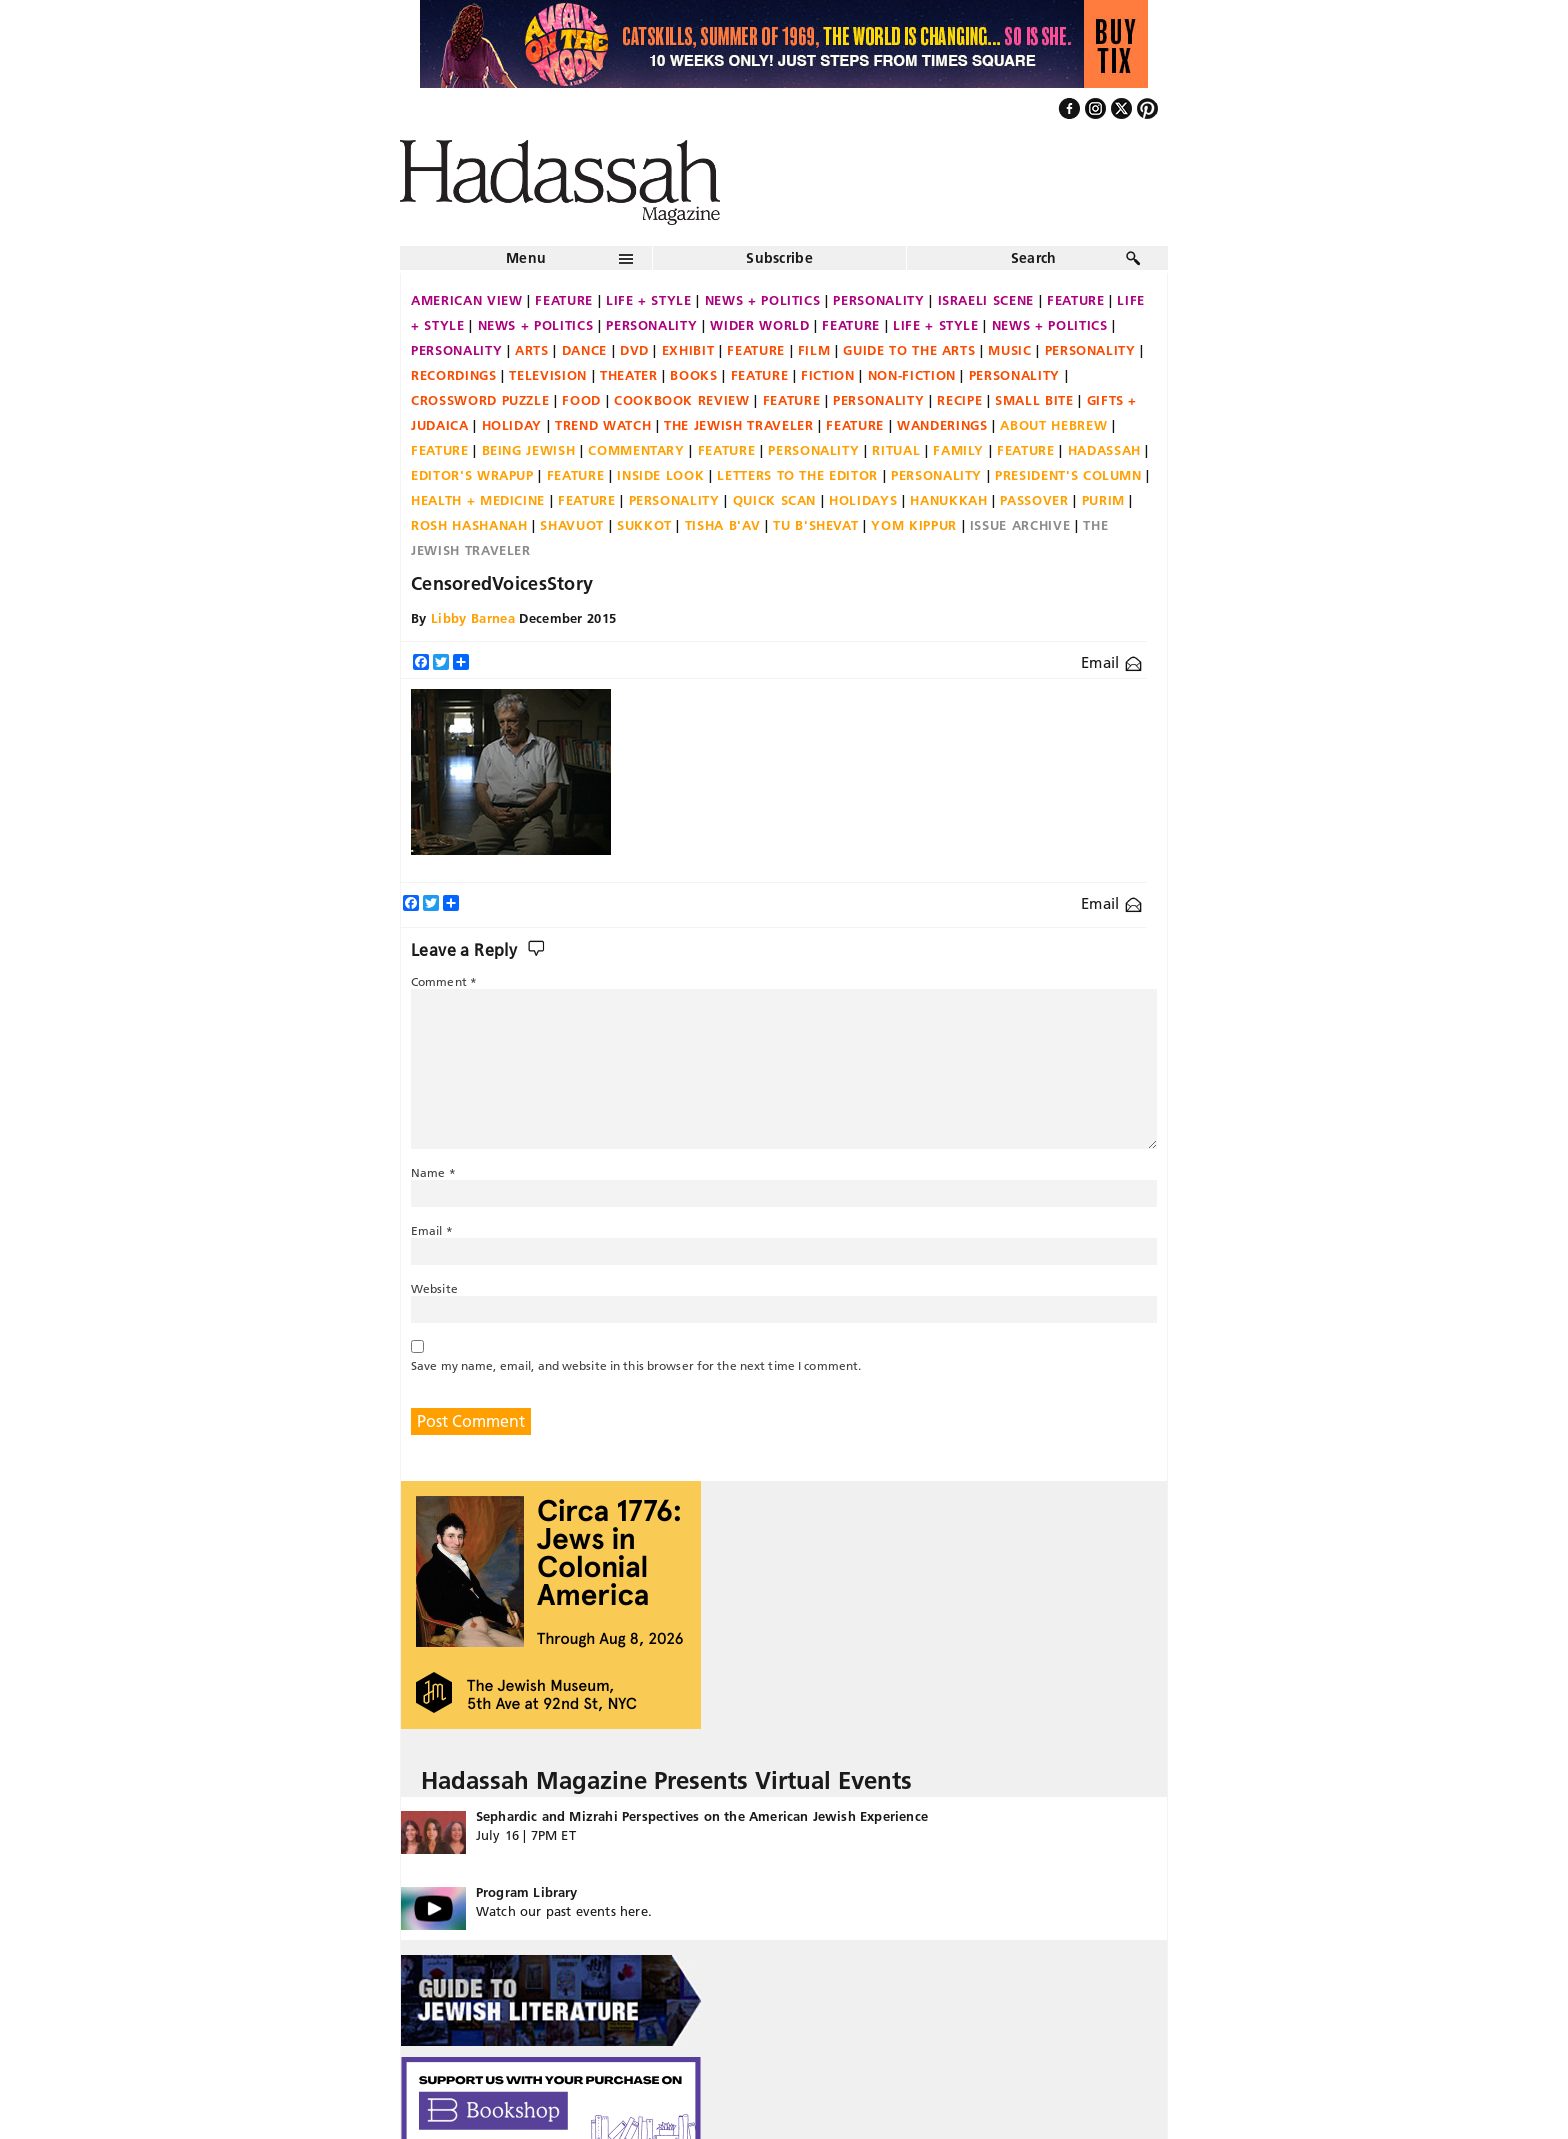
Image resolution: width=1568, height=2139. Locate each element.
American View (466, 300)
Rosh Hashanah (469, 525)
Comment (444, 981)
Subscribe (779, 258)
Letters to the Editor (797, 475)
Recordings (454, 375)
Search (1034, 258)
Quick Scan (775, 500)
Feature (564, 300)
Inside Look (660, 475)
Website (434, 1288)
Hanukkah (948, 500)
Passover (1034, 500)
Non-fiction (912, 375)
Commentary (636, 450)
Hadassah (1104, 450)
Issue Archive (1020, 525)
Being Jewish (529, 450)
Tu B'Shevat (815, 525)
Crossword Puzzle (480, 400)
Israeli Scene (986, 300)
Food (581, 400)
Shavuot (572, 525)
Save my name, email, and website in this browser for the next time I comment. (636, 1365)
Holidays (863, 500)
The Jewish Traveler (738, 425)
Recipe (959, 400)
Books (693, 375)
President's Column (1068, 475)
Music (1009, 350)
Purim (1103, 500)
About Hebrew (1053, 425)
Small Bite (1034, 400)
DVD (634, 350)
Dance (584, 350)
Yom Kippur (914, 525)
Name (433, 1172)
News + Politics (763, 300)
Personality (878, 300)
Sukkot (644, 525)
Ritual (896, 450)
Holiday (512, 425)
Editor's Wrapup (472, 475)
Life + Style (649, 300)
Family (958, 450)
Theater (629, 375)
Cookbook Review (682, 400)
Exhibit (688, 350)
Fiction (828, 375)
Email (1111, 662)
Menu (526, 258)
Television (548, 375)
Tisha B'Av (723, 525)
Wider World (759, 325)
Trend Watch (603, 425)
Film (814, 350)
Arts (532, 350)
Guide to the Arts (909, 350)
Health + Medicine (478, 500)
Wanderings (942, 425)
